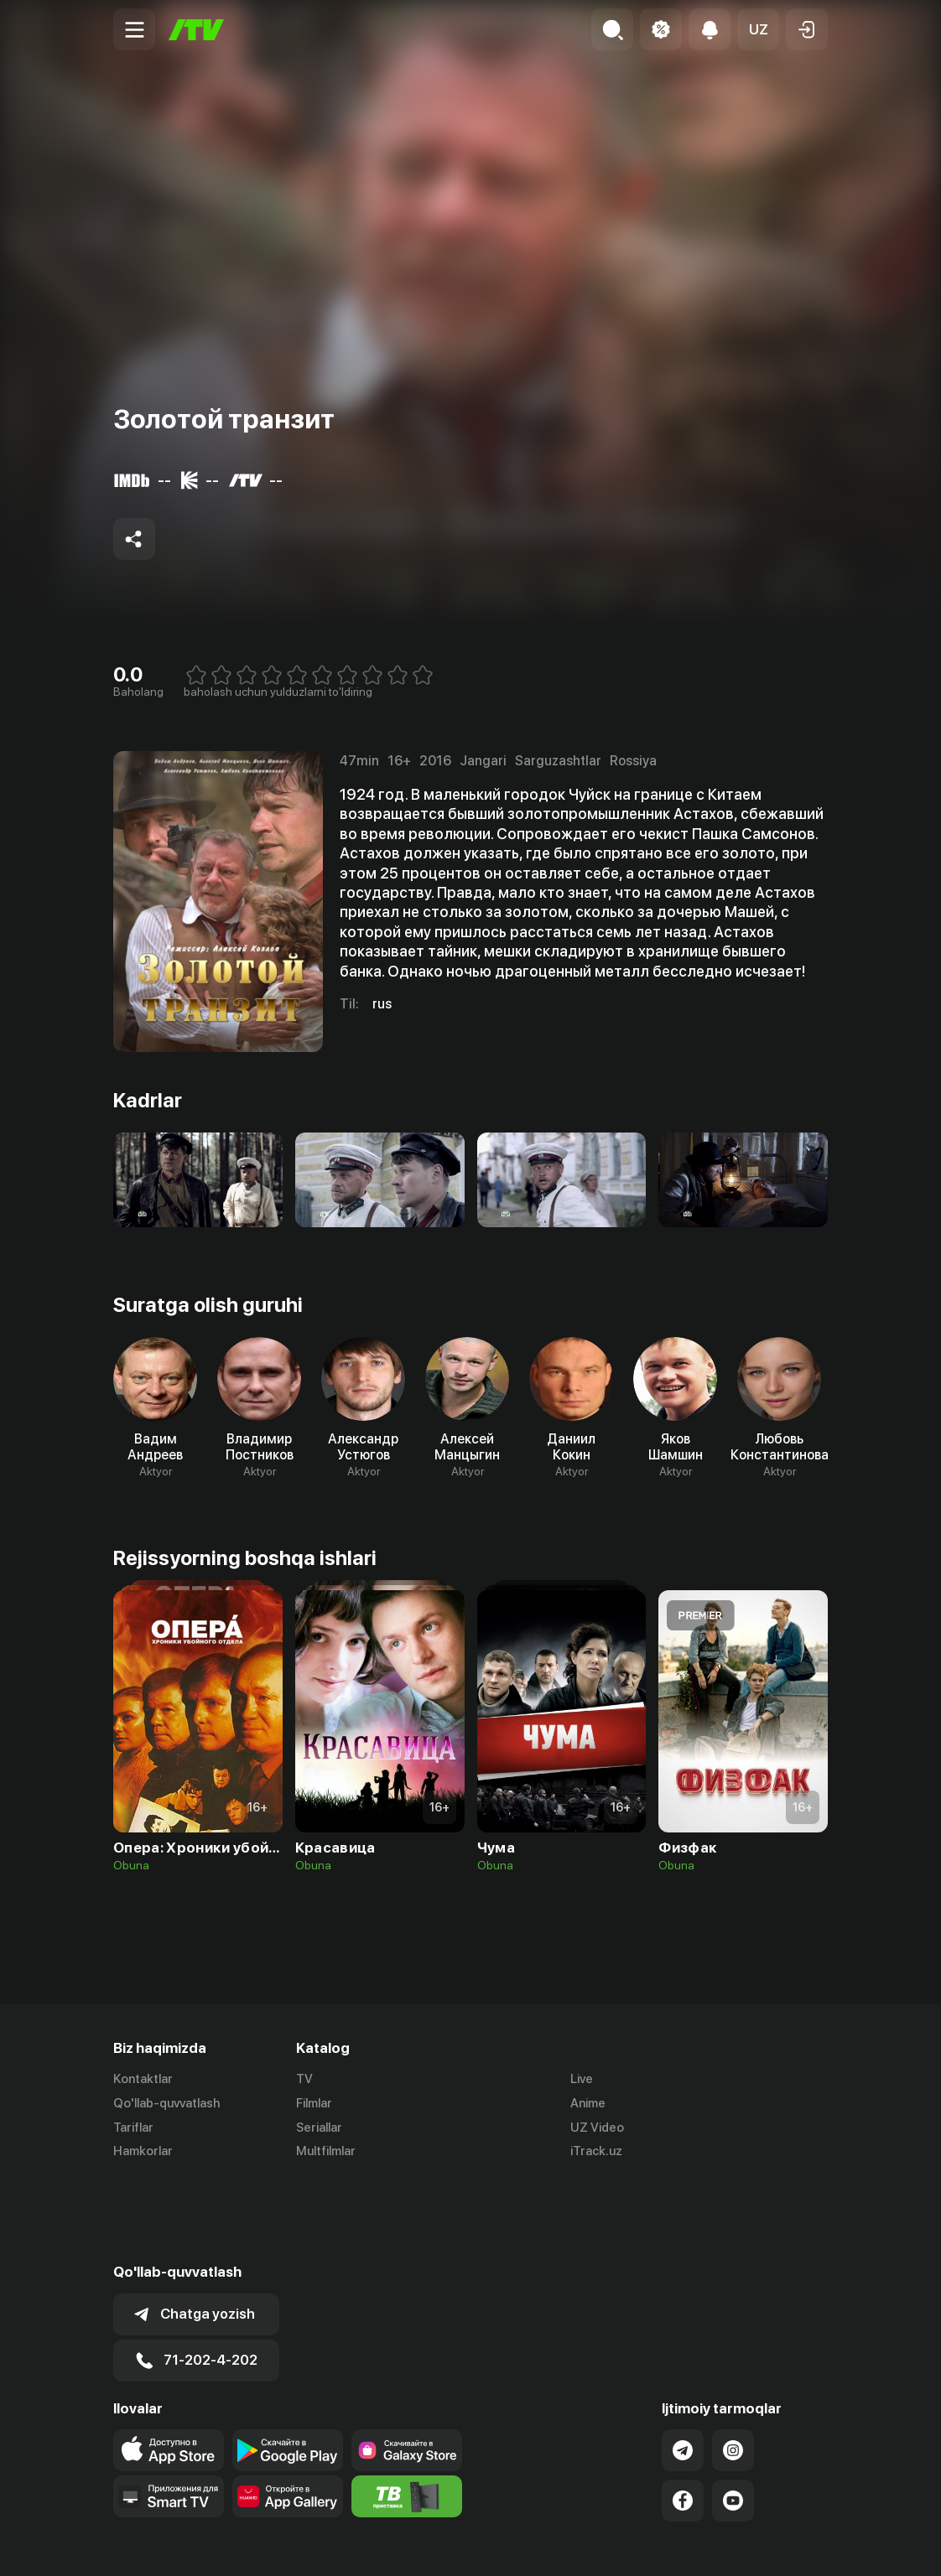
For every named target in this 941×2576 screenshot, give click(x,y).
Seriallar (319, 2127)
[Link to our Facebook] (683, 2418)
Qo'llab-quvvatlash (166, 2103)
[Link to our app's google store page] (287, 2367)
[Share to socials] (134, 539)
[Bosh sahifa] (196, 30)
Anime (588, 2103)
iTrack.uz (596, 2151)
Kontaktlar (143, 2078)
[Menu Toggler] (134, 29)
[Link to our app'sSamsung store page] (406, 2367)
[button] (758, 29)
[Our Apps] (168, 2413)
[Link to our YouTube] (733, 2418)
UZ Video (597, 2127)
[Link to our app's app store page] (168, 2367)
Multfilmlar (326, 2151)
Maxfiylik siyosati (779, 2545)
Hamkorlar (143, 2151)
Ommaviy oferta (665, 2545)
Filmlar (314, 2103)
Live (581, 2078)
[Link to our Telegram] (683, 2367)
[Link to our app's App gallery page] (287, 2413)
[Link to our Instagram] (733, 2367)
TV (304, 2078)
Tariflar (133, 2127)
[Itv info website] (406, 2413)
